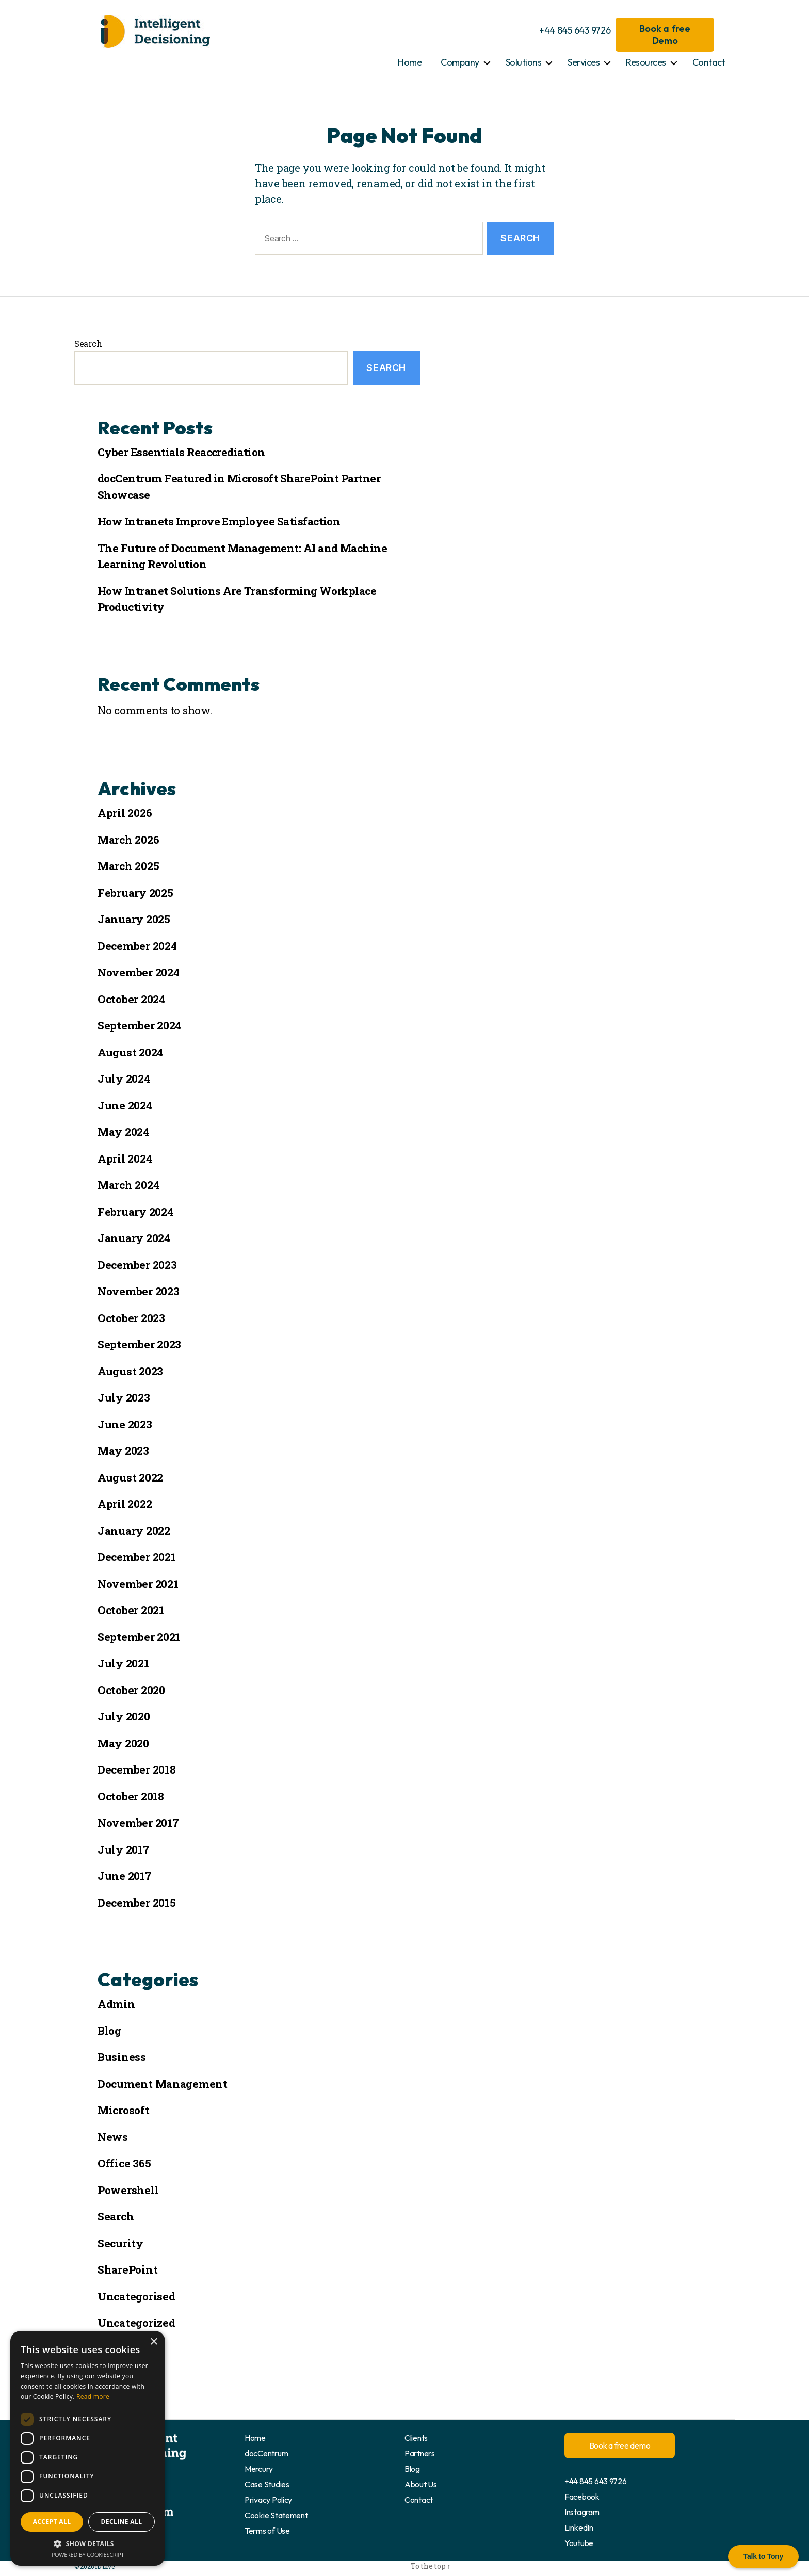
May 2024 (123, 1131)
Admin (116, 2004)
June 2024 (125, 1105)
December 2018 (137, 1769)
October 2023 (131, 1318)
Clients (416, 2438)
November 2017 (138, 1822)
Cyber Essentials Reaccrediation (181, 452)
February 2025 (135, 893)
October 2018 (131, 1796)
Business (122, 2057)
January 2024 (134, 1238)
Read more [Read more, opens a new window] (92, 2396)
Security (120, 2243)
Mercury (259, 2469)
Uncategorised (136, 2296)
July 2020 (124, 1716)
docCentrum (266, 2453)
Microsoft (124, 2110)
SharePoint (127, 2269)
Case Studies (267, 2484)
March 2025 (128, 866)
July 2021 (123, 1663)
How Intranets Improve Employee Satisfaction (219, 521)
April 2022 (125, 1503)
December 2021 (137, 1557)
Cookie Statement (276, 2515)
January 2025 (134, 919)
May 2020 (123, 1743)
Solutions (524, 62)
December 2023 (137, 1265)
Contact (708, 62)
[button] (88, 2543)
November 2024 (139, 972)
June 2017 (125, 1876)
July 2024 (124, 1078)
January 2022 (134, 1530)
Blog (109, 2030)
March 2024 (128, 1185)
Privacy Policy (268, 2499)
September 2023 (139, 1344)
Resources (646, 62)
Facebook (582, 2496)
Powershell (128, 2190)
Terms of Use (267, 2530)
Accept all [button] (52, 2521)
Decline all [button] (121, 2521)
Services (584, 62)
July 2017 (124, 1849)
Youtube (578, 2543)
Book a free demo (620, 2445)
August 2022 (130, 1477)
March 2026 (128, 839)
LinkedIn (578, 2527)
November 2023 (139, 1291)
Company (460, 62)
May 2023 (123, 1450)
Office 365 (124, 2163)
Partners (420, 2453)
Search (88, 343)
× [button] (153, 2342)
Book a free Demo (664, 34)
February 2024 (135, 1211)
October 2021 (131, 1610)
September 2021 (139, 1637)
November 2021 (138, 1583)
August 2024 (130, 1052)
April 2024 (125, 1158)
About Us (421, 2484)
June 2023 (125, 1424)
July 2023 (124, 1397)
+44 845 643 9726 (575, 30)
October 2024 (131, 999)
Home (410, 62)
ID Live (104, 2566)
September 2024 (139, 1025)
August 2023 (130, 1371)
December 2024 (137, 946)
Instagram (582, 2512)
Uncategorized (136, 2322)
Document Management (163, 2083)
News (113, 2137)
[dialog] (87, 2448)
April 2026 (125, 813)
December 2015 (137, 1902)
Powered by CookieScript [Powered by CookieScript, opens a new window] (88, 2554)
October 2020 (131, 1690)
